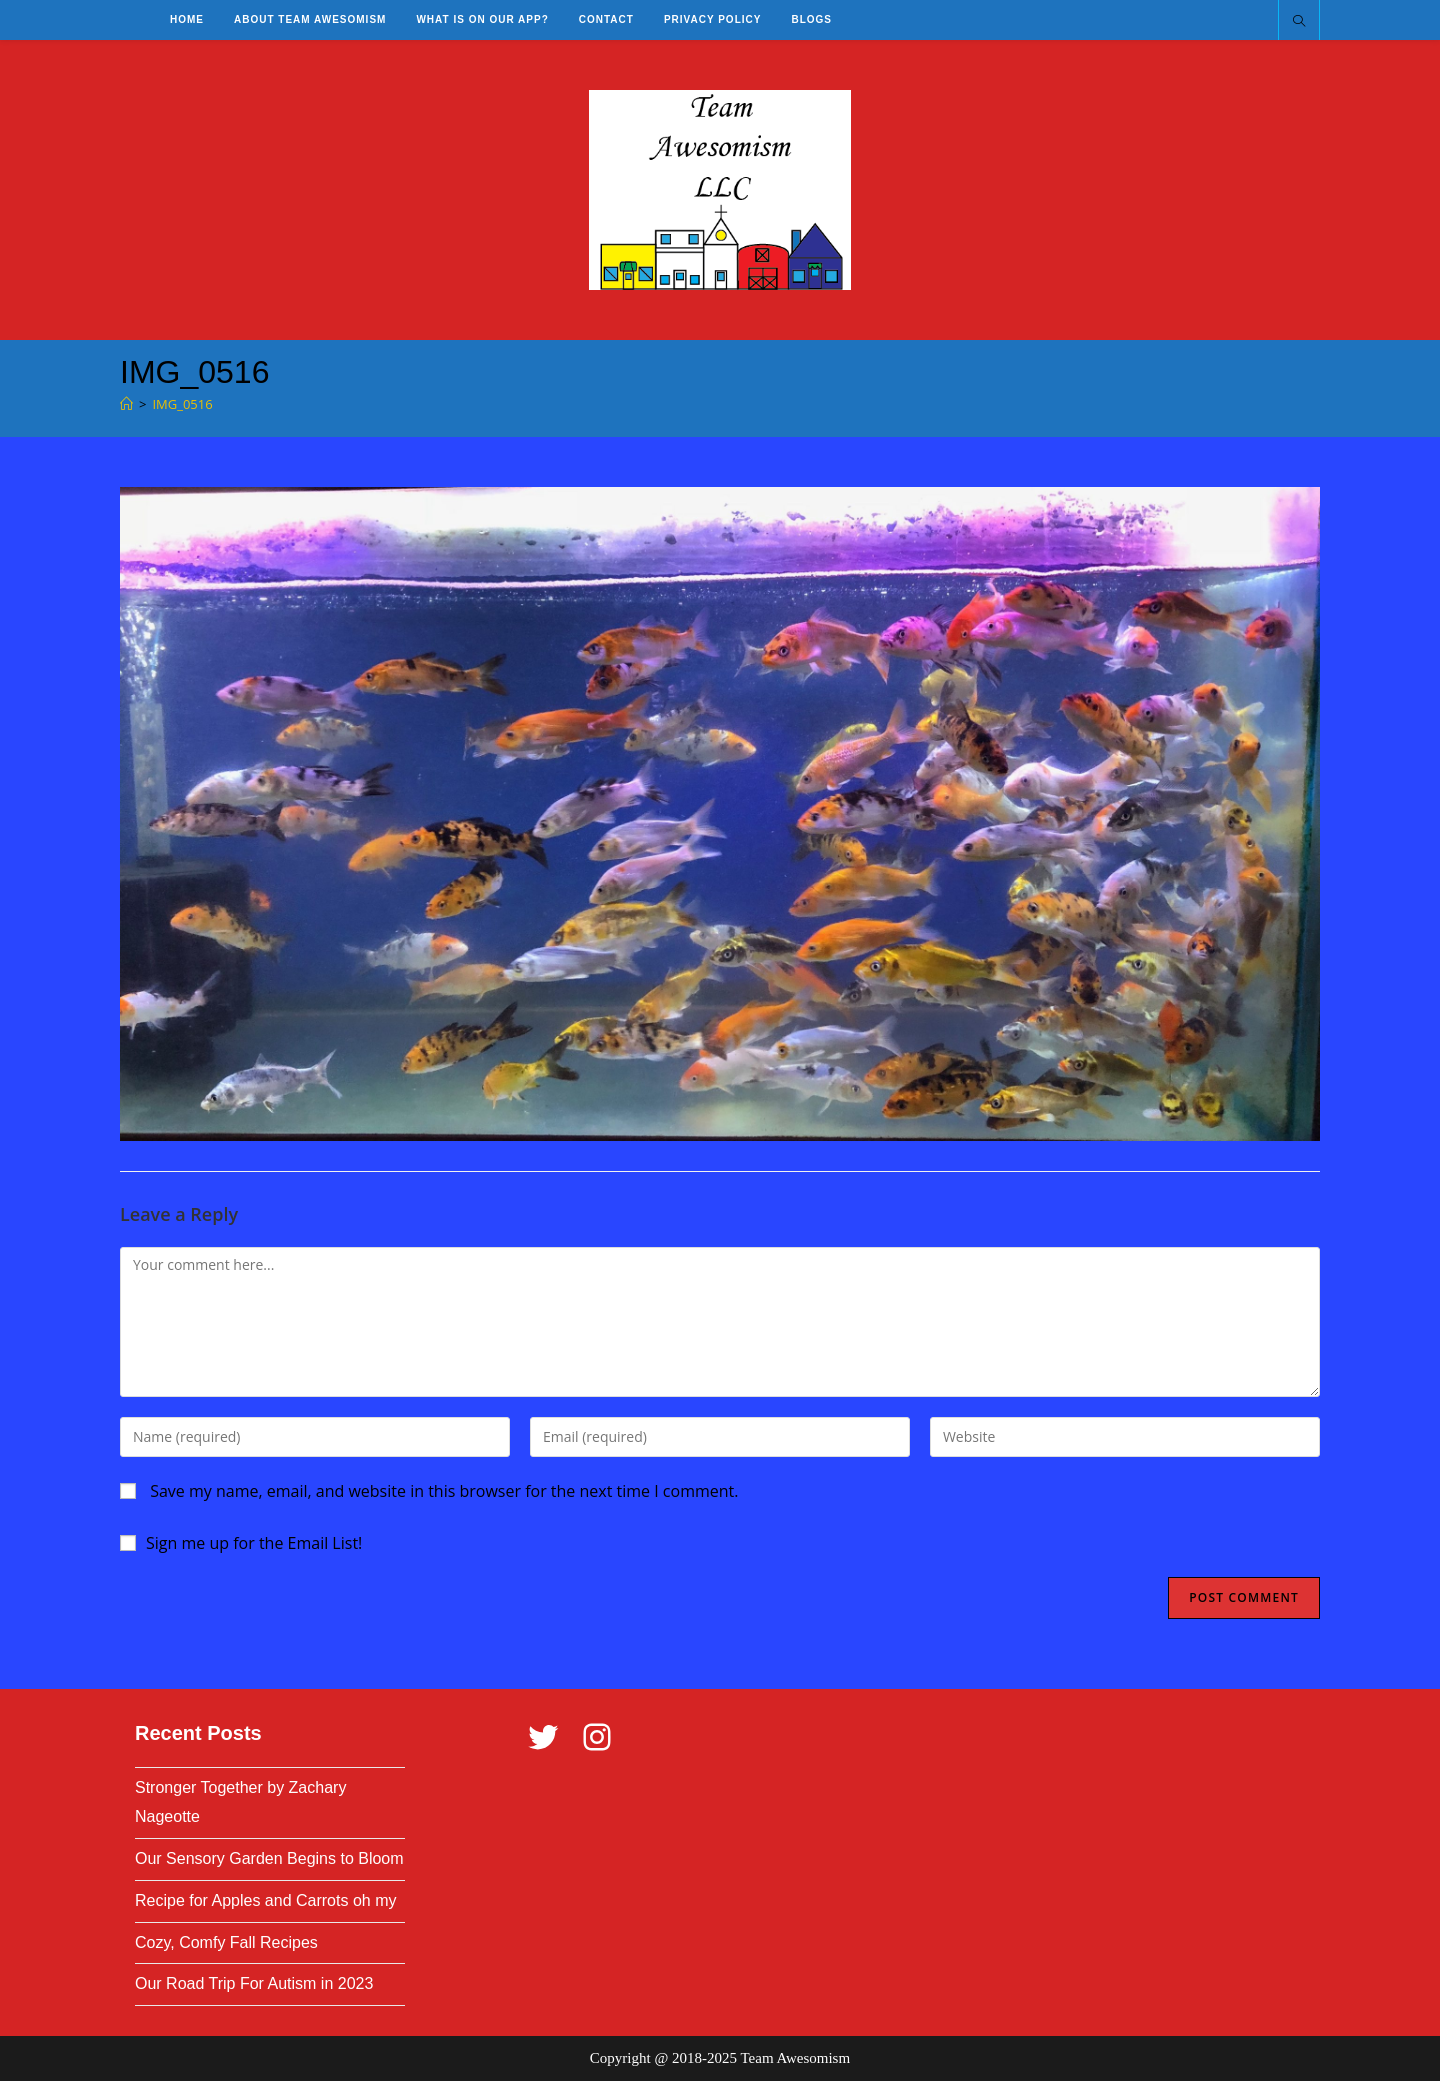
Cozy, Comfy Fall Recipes (226, 1942)
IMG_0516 (182, 404)
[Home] (126, 404)
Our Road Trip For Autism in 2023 (254, 1983)
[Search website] (1299, 22)
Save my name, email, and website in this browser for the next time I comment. (444, 1491)
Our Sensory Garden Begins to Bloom (269, 1858)
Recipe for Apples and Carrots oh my (265, 1900)
